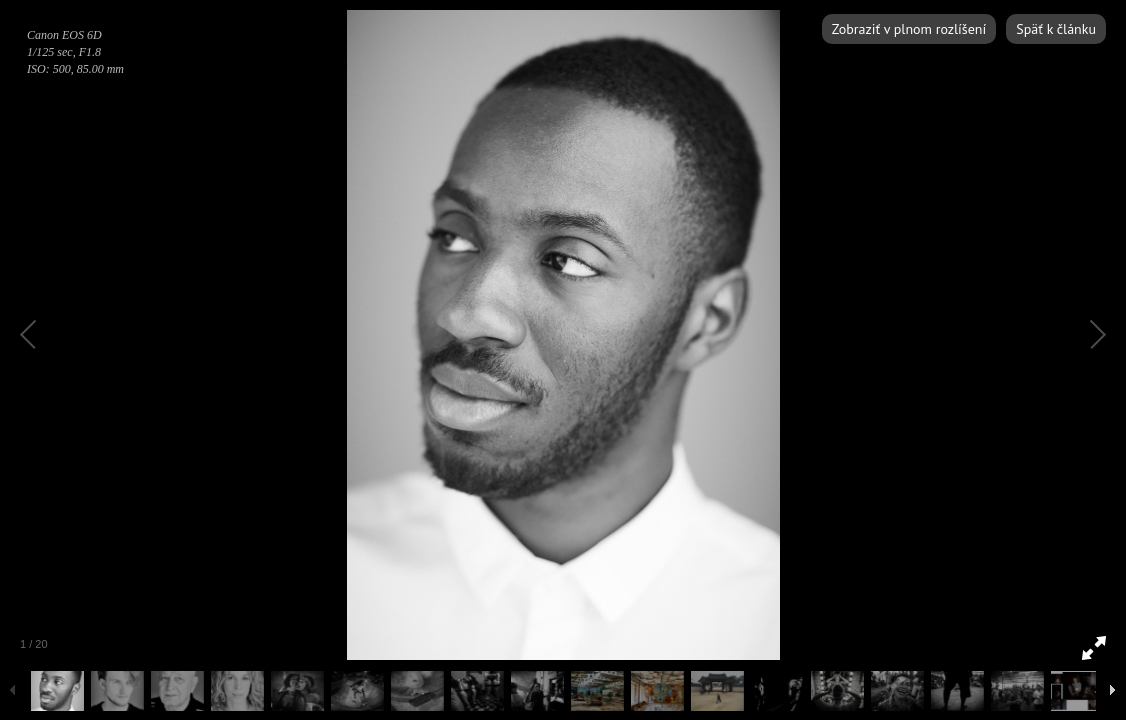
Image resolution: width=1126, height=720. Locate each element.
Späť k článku (1056, 29)
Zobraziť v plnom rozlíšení (909, 29)
